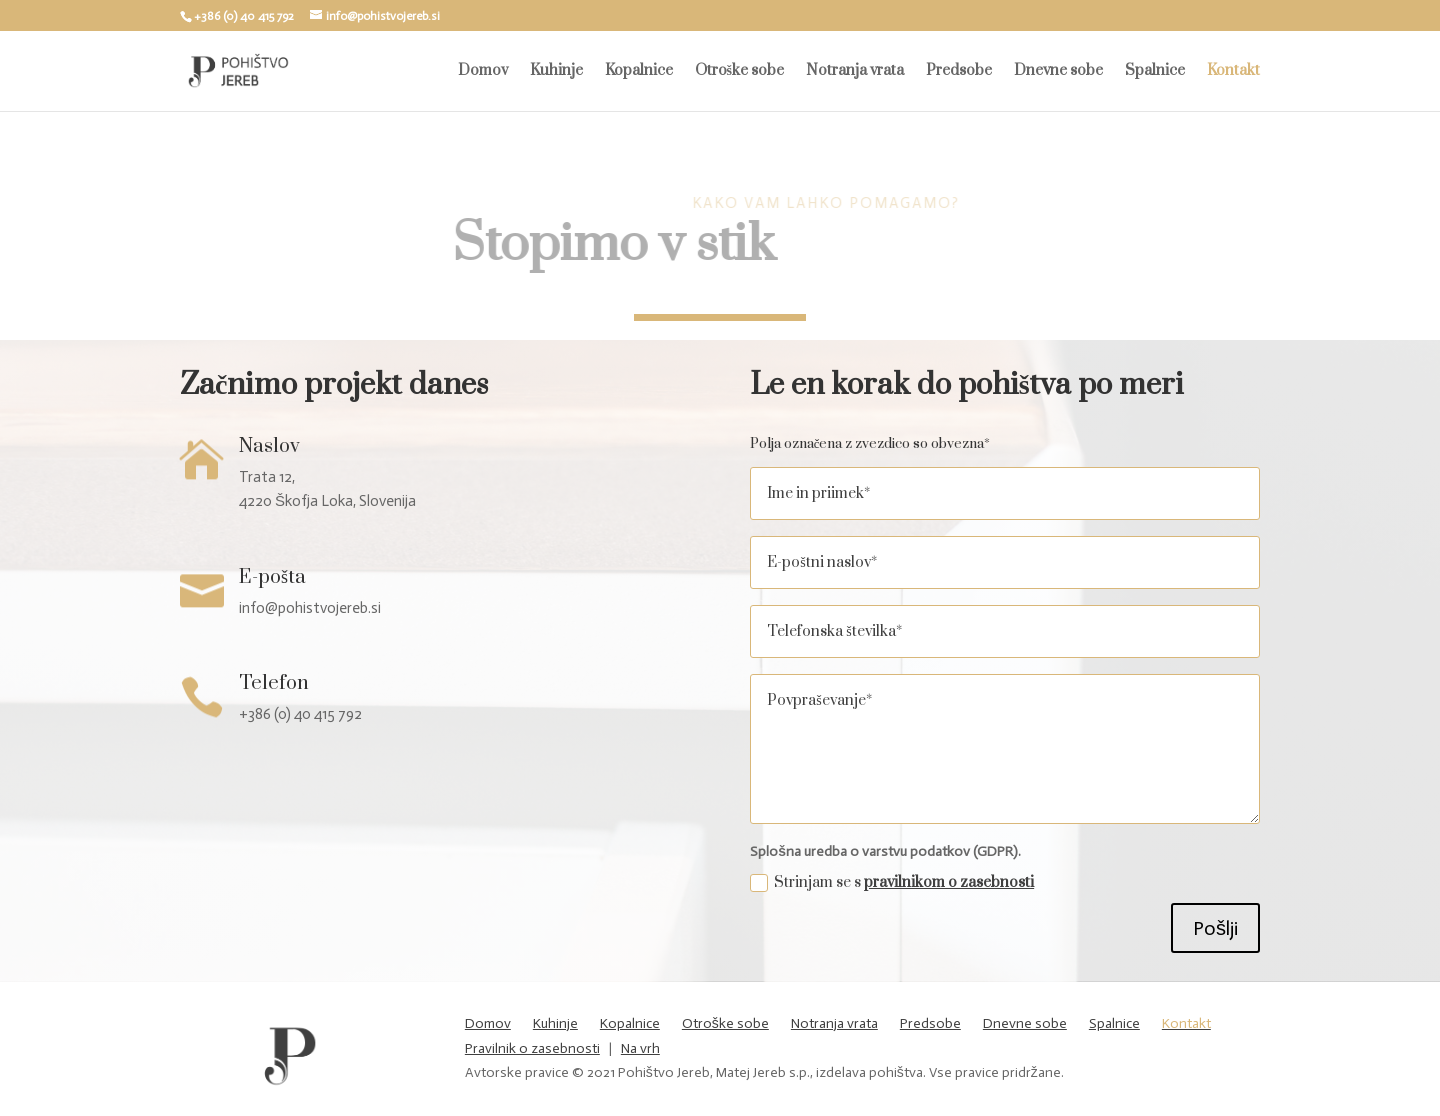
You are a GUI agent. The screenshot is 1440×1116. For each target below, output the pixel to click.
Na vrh (640, 1048)
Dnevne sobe (1058, 72)
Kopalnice (639, 72)
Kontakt (1233, 72)
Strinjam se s (892, 882)
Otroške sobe (739, 72)
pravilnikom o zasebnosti (949, 882)
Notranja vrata (855, 72)
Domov (483, 72)
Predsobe (959, 72)
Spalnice (1155, 72)
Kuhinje (556, 72)
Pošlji (1215, 928)
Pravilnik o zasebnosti (532, 1048)
